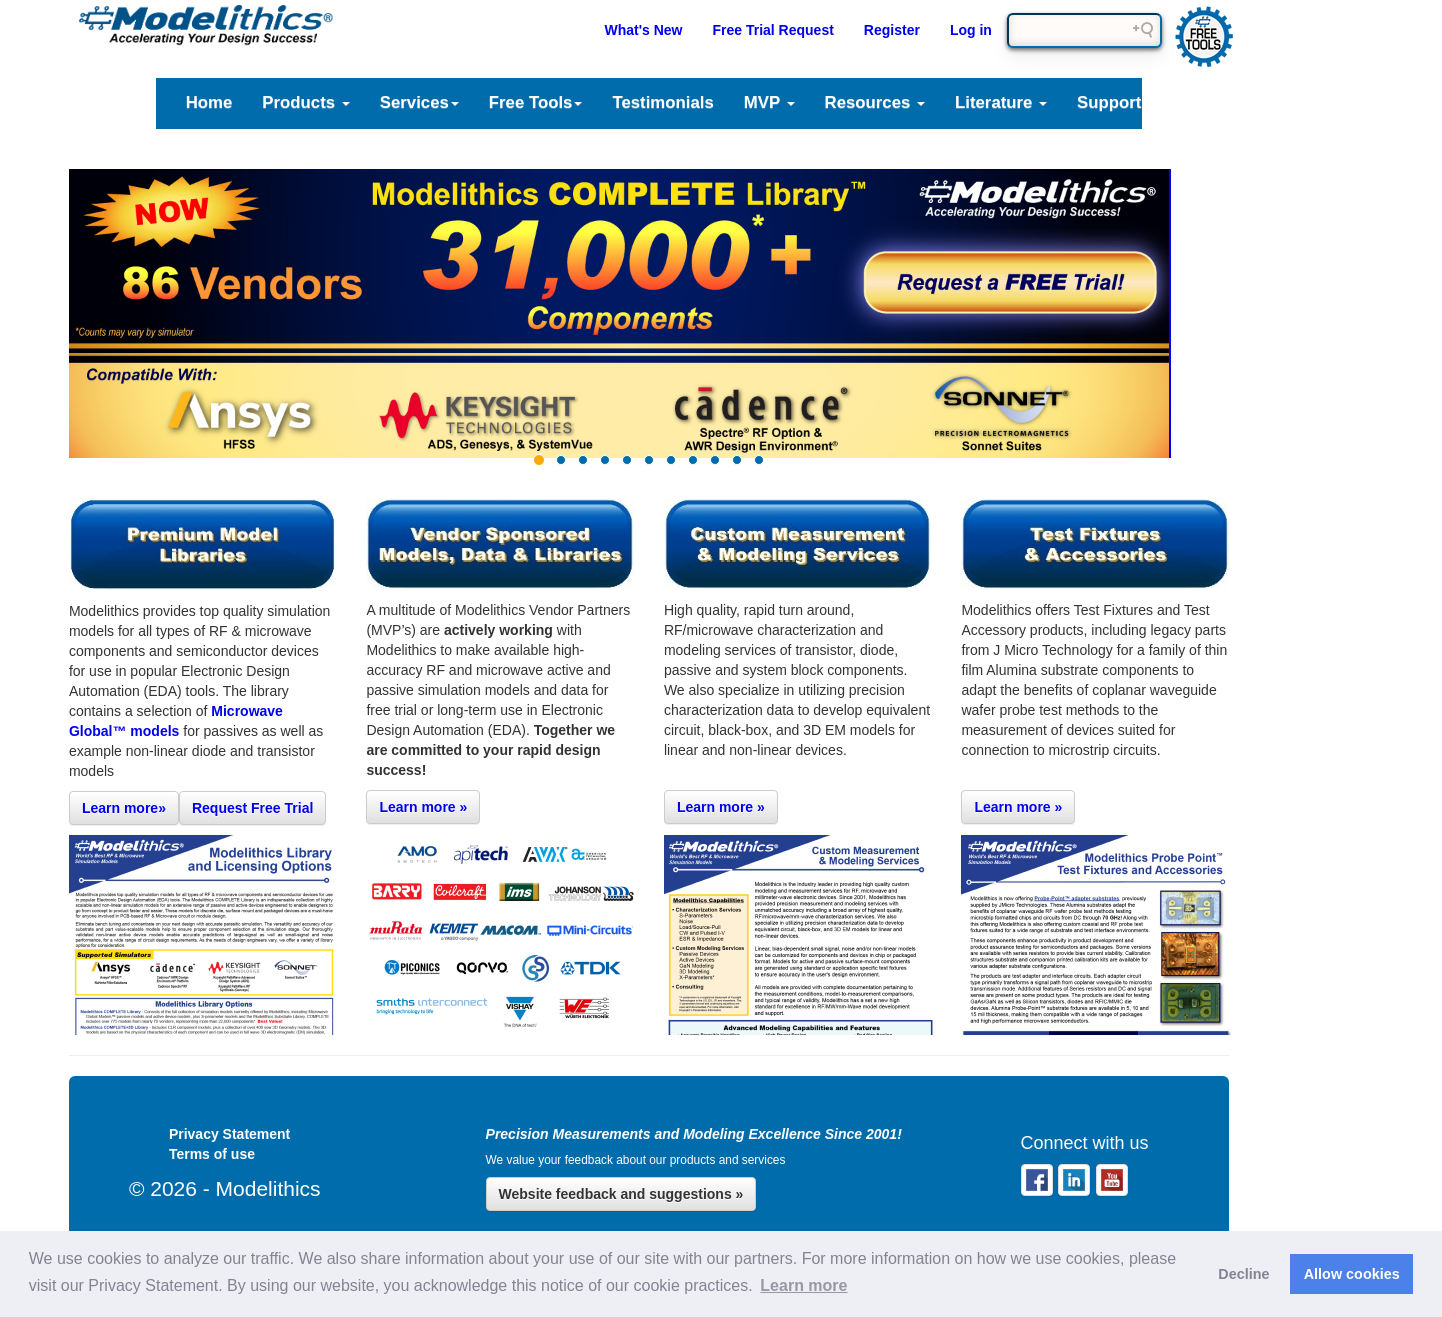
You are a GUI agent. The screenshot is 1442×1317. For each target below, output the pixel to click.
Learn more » (423, 807)
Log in (971, 30)
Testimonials (662, 102)
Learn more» (124, 808)
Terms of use (212, 1154)
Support (1109, 102)
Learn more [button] (803, 1285)
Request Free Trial (252, 808)
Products (305, 102)
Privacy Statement (229, 1134)
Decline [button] (1243, 1274)
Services (419, 102)
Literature (1001, 102)
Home (209, 102)
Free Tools (536, 102)
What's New (643, 30)
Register (892, 30)
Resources (875, 102)
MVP (769, 102)
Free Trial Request (772, 30)
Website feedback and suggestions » (621, 1194)
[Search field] (1084, 30)
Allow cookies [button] (1352, 1274)
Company (1216, 102)
